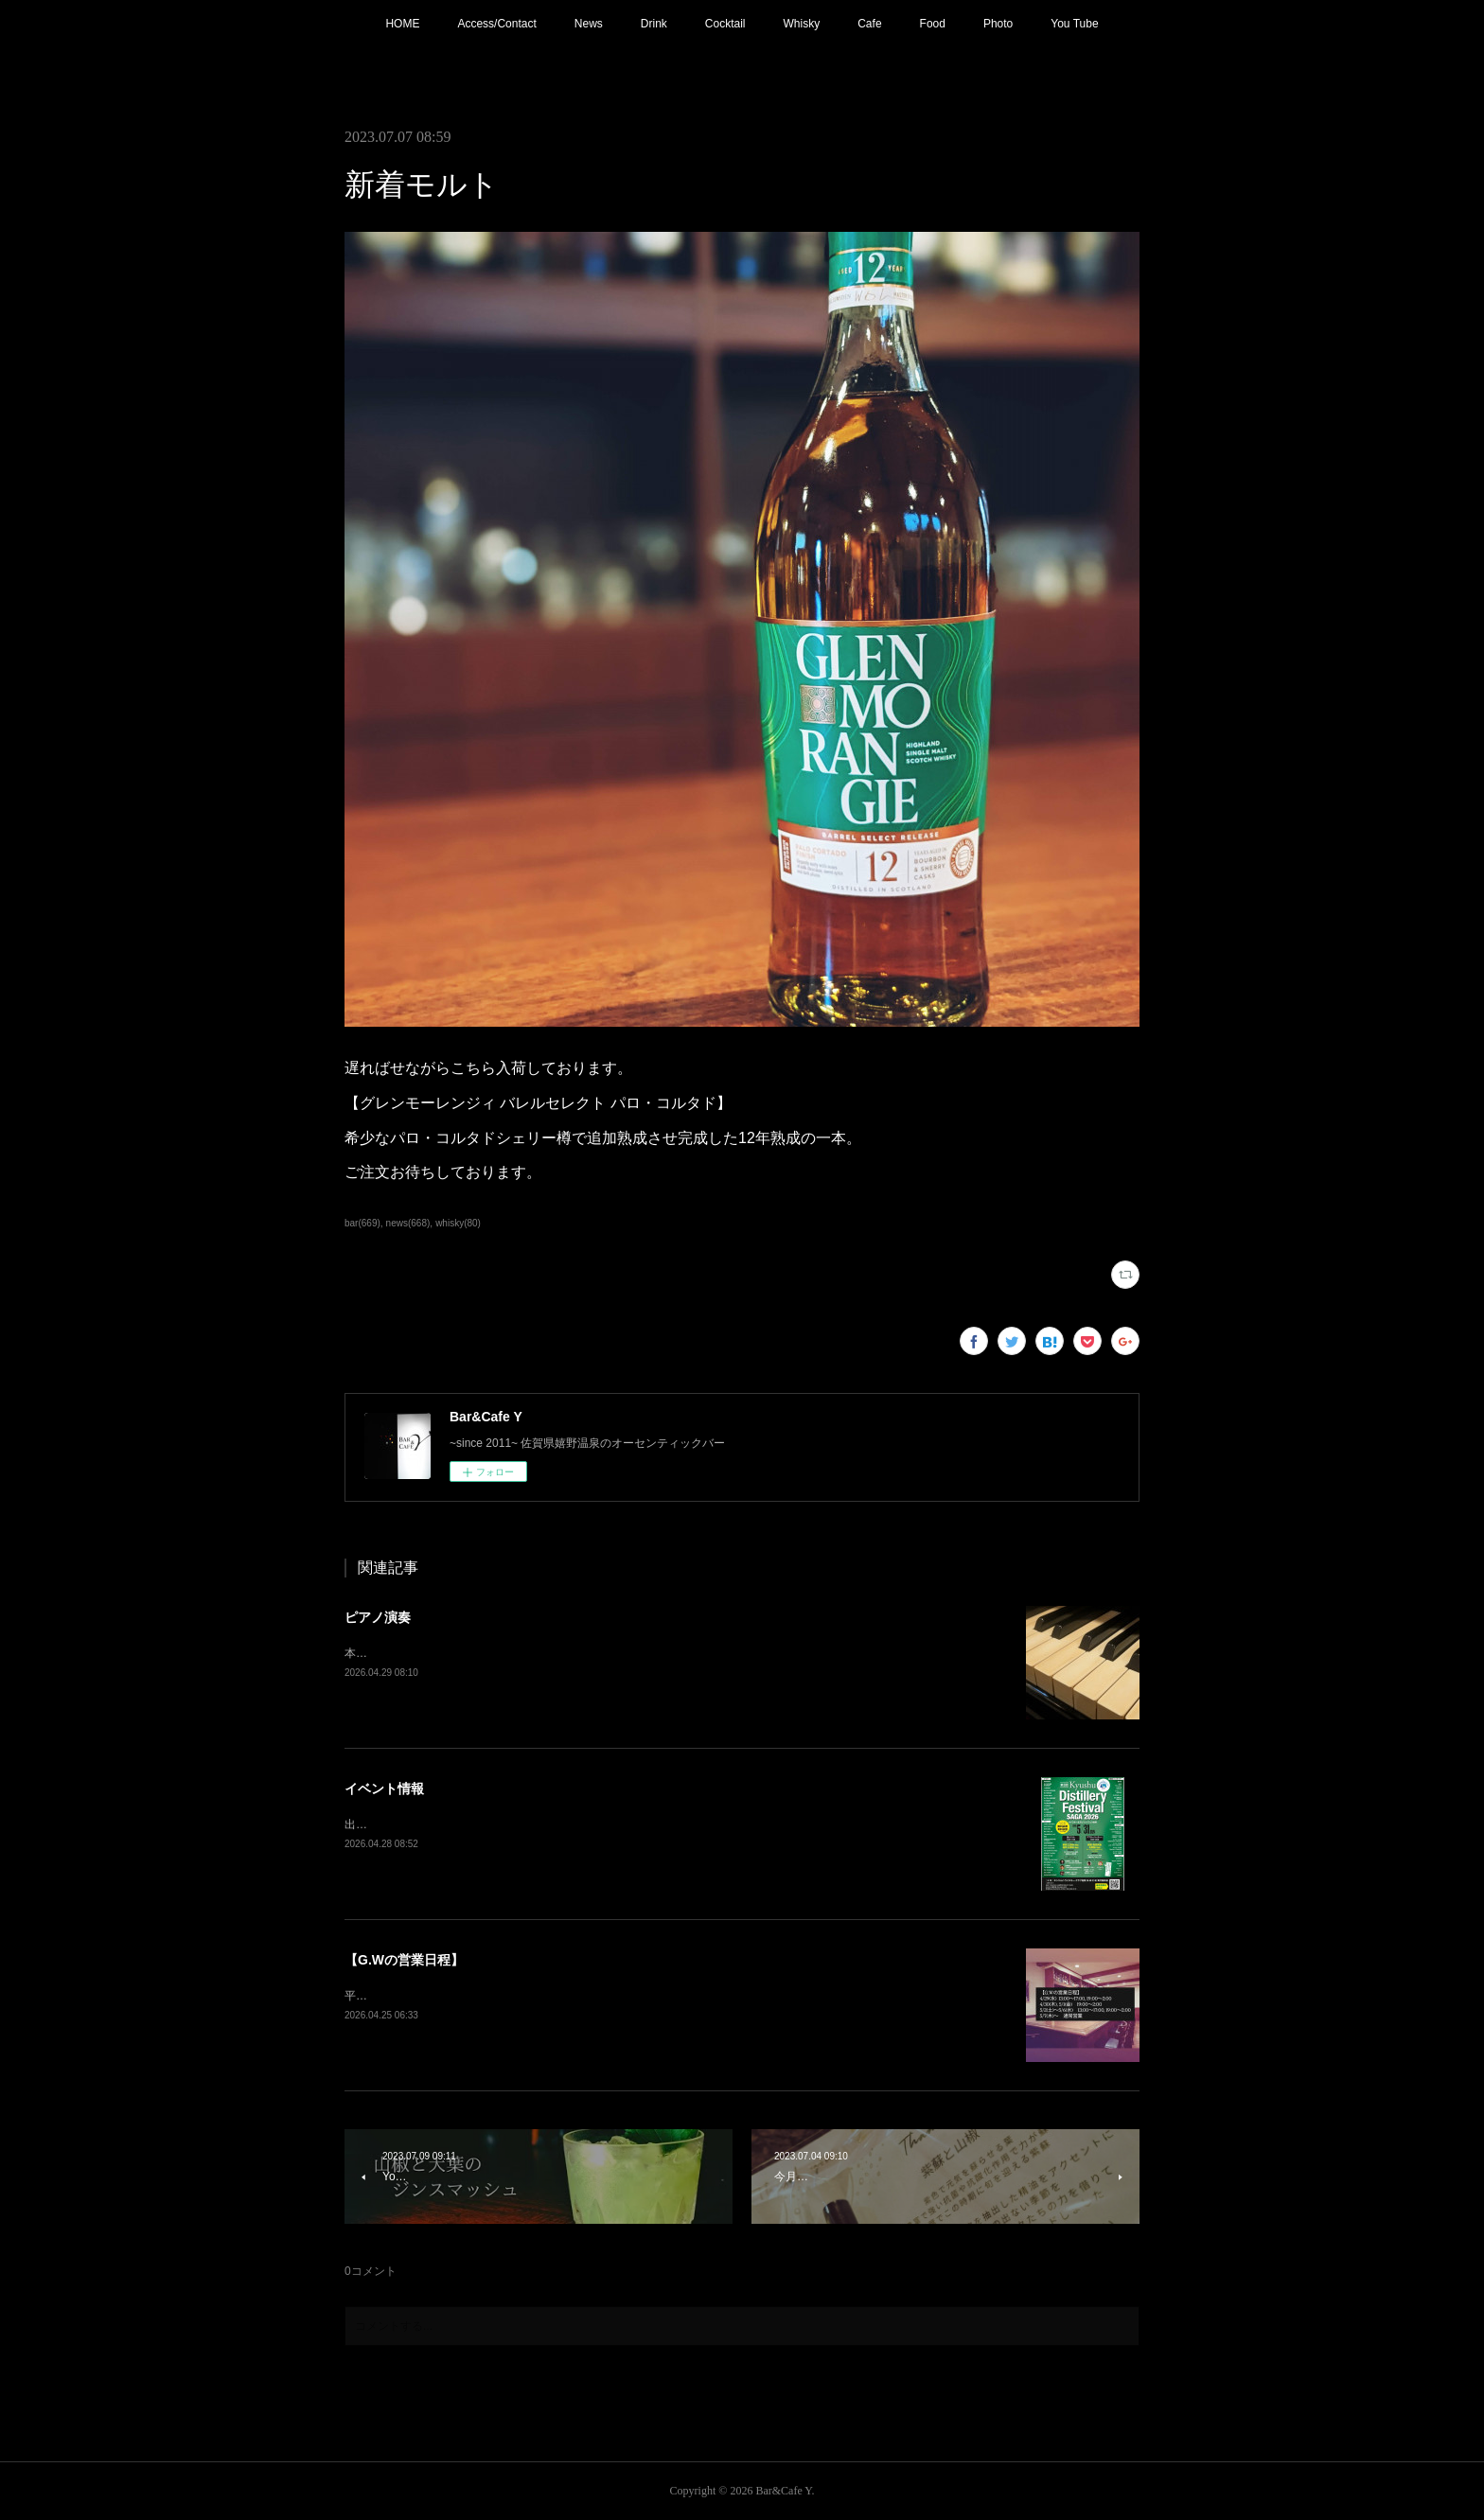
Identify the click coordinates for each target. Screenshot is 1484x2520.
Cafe (869, 23)
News (588, 23)
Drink (654, 23)
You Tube (1074, 23)
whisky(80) (458, 1223)
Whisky (802, 23)
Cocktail (725, 23)
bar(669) (362, 1223)
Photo (998, 23)
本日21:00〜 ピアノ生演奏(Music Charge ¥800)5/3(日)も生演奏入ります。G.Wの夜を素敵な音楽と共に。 (612, 1653)
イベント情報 (384, 1788)
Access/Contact (496, 23)
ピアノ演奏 (377, 1617)
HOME (402, 23)
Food (932, 23)
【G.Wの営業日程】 (404, 1959)
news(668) (408, 1223)
